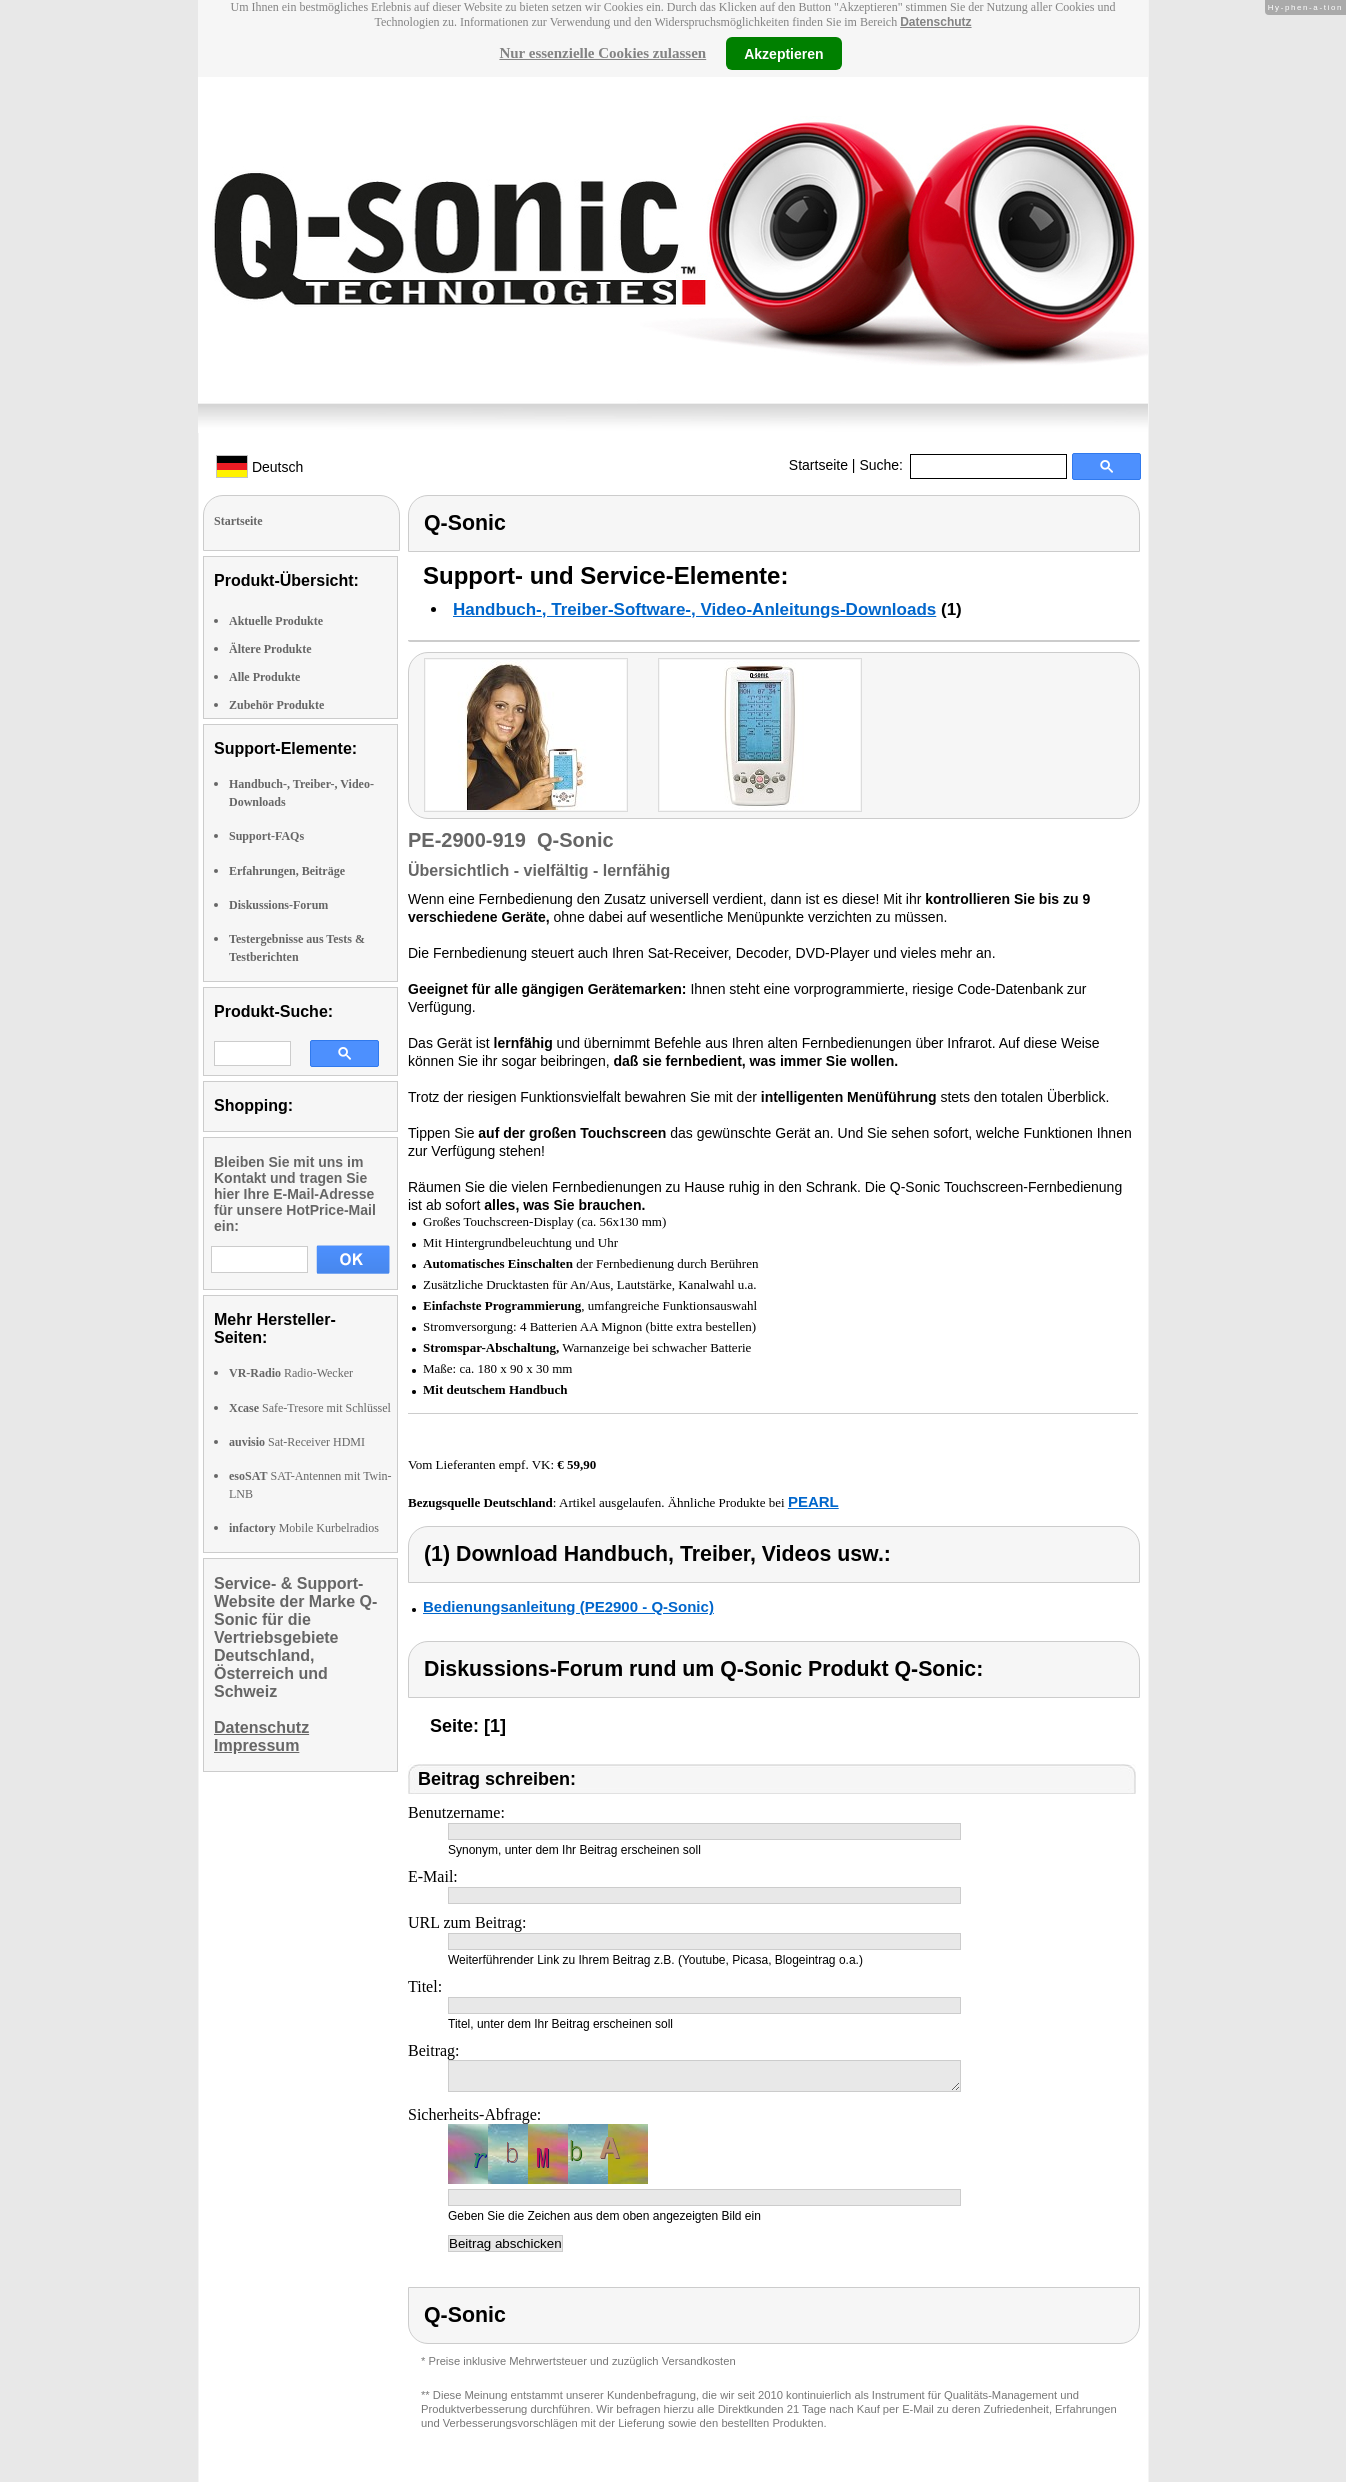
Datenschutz (935, 22)
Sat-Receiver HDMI (297, 1442)
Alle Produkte (264, 677)
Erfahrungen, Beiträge (287, 871)
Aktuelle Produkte (276, 621)
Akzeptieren (783, 53)
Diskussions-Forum (278, 905)
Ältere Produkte (270, 649)
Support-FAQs (266, 836)
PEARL (813, 1501)
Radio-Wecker (291, 1373)
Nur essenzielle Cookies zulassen (602, 53)
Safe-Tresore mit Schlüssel (310, 1408)
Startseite (818, 465)
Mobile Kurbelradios (304, 1528)
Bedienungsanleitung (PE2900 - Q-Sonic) (568, 1606)
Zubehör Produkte (276, 705)
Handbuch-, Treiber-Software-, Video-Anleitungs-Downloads (694, 609)
